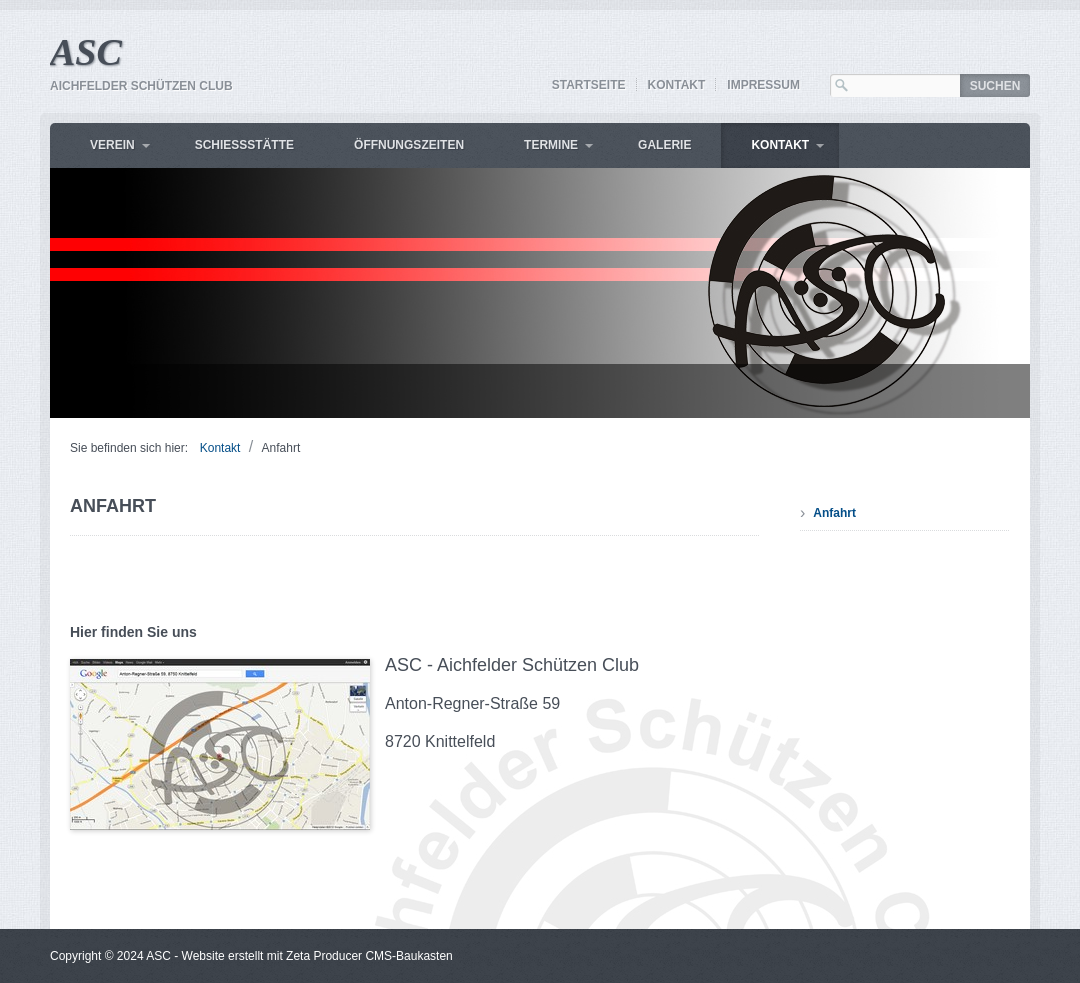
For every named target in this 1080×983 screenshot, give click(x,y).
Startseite (589, 85)
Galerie (664, 145)
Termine (551, 145)
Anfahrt (834, 513)
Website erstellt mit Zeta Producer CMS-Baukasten (317, 956)
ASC (86, 52)
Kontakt (677, 85)
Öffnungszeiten (409, 145)
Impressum (763, 85)
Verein (112, 145)
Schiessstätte (244, 145)
